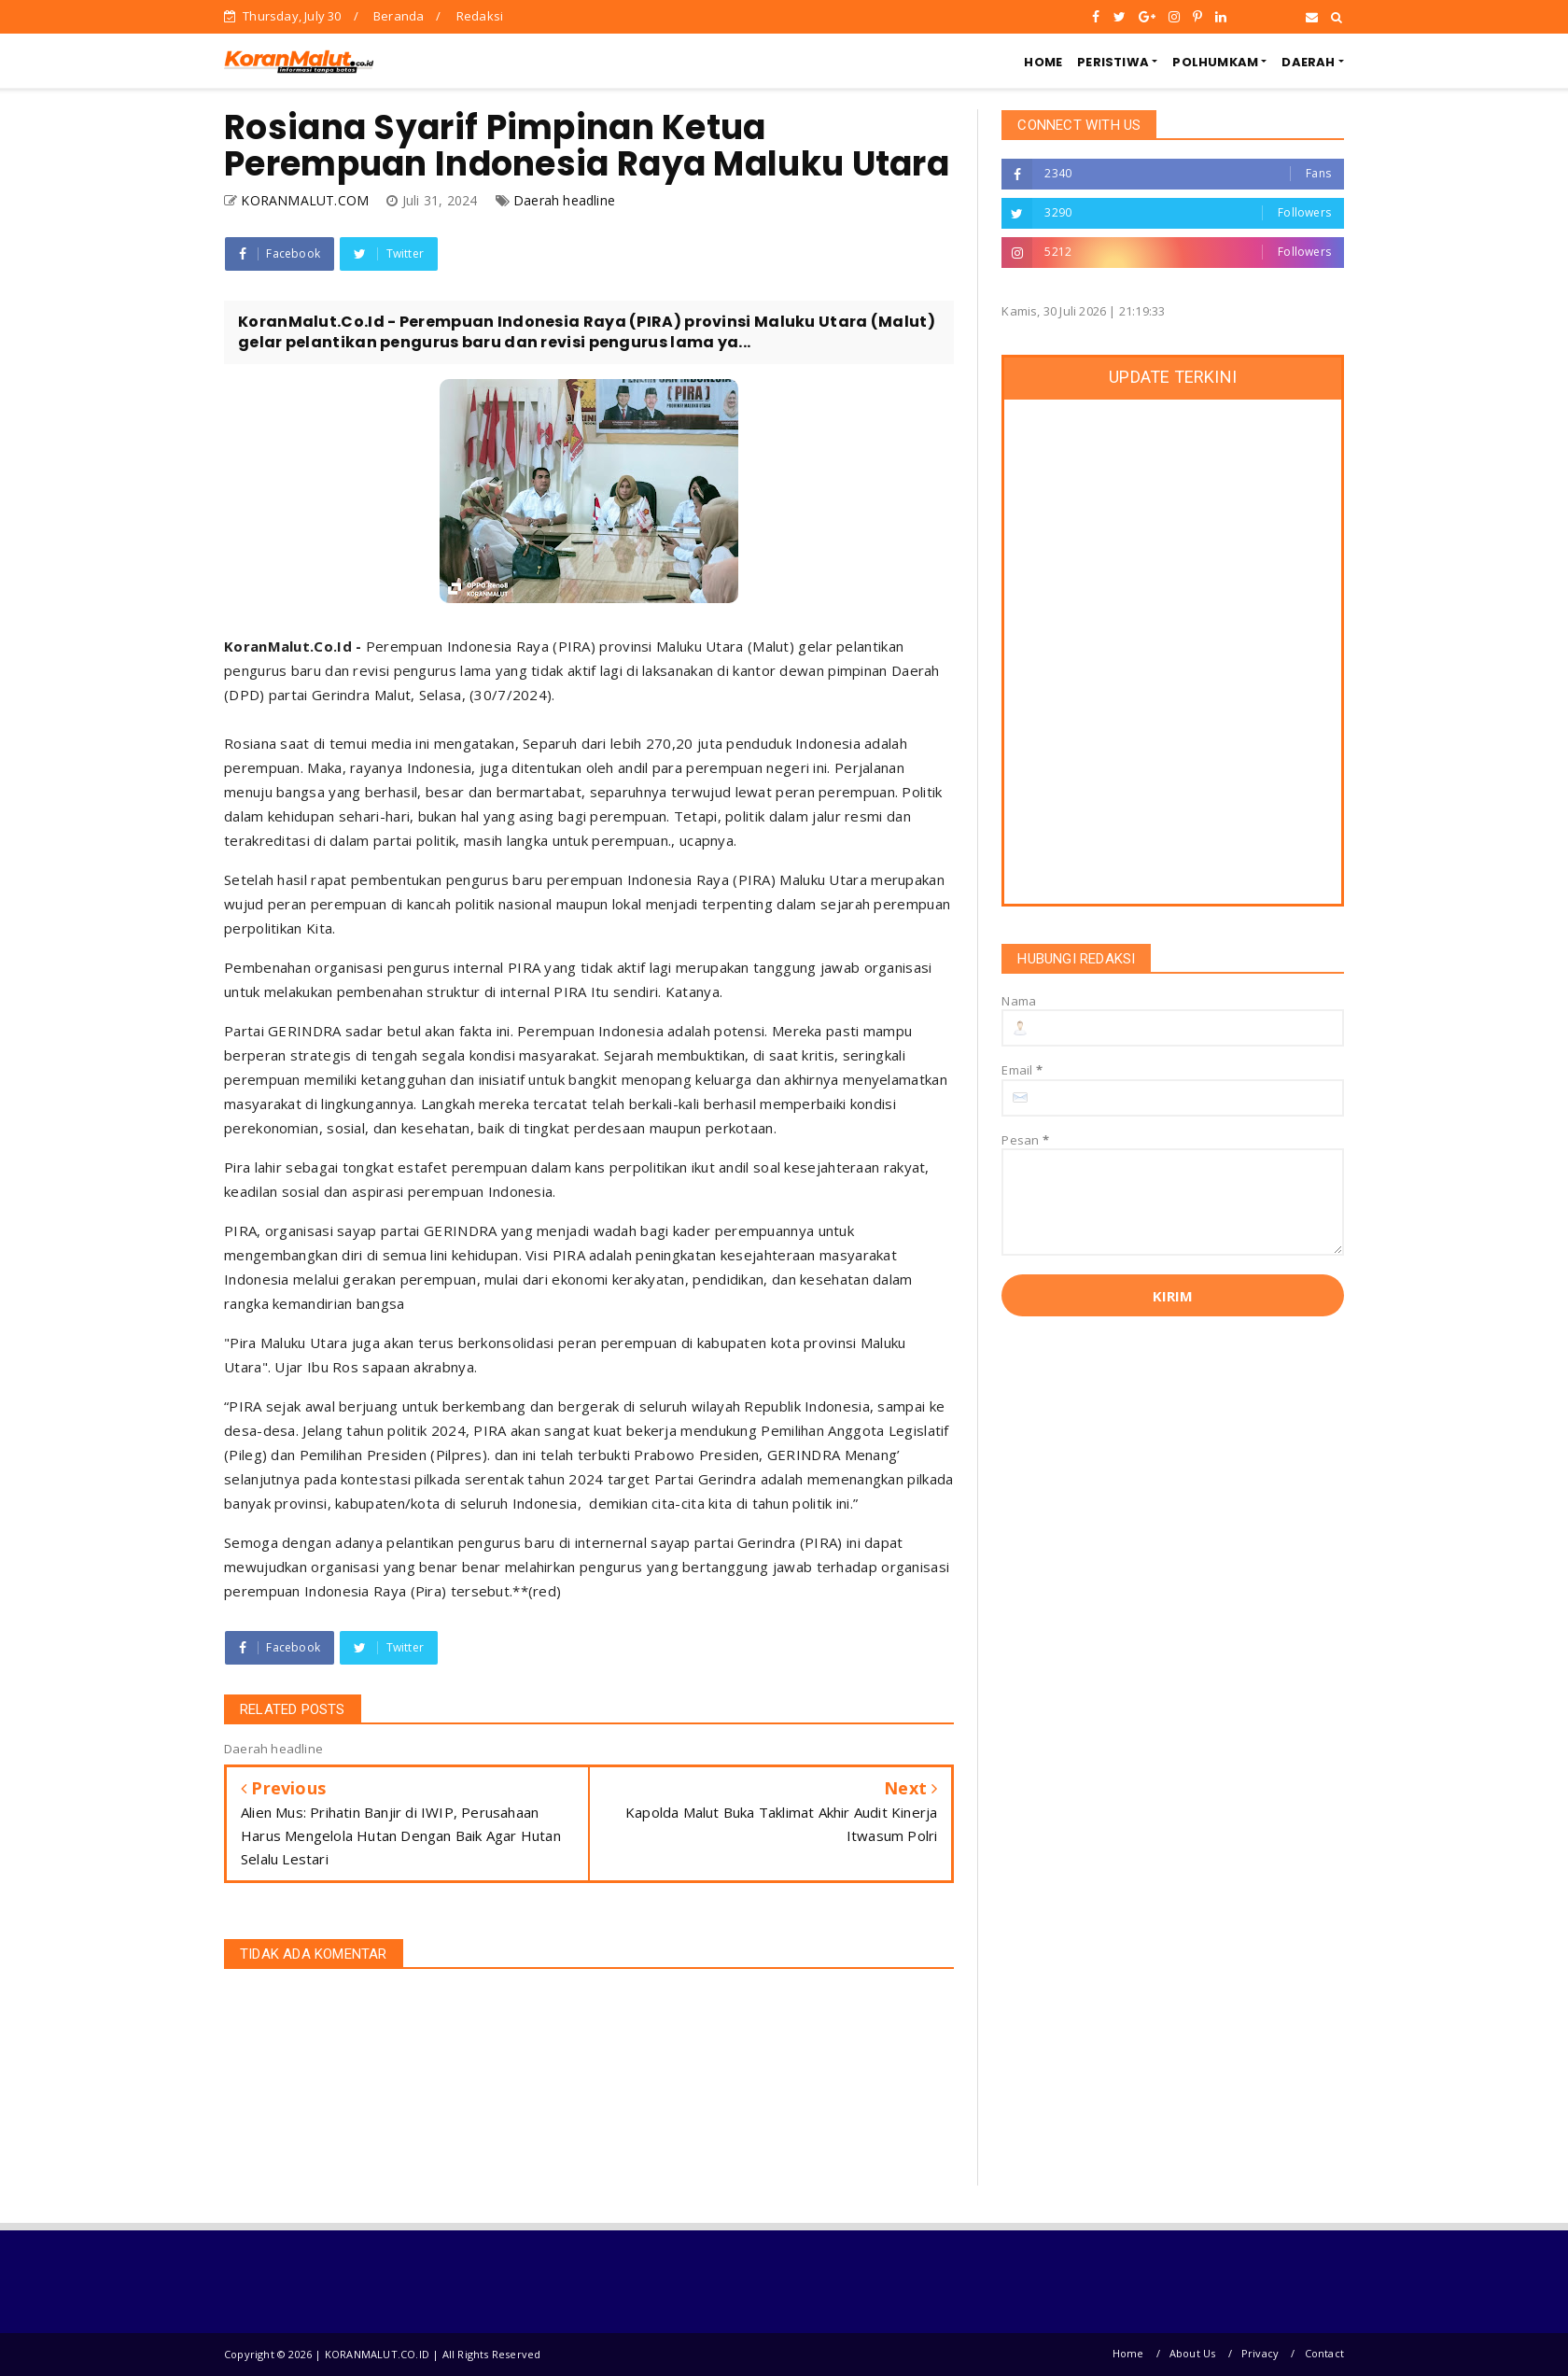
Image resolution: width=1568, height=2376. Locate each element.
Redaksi (479, 15)
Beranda (398, 15)
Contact (1324, 2353)
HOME (1043, 62)
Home (1128, 2353)
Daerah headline (564, 200)
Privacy (1260, 2353)
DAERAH (1308, 62)
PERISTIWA (1113, 62)
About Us (1192, 2353)
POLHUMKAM (1215, 62)
